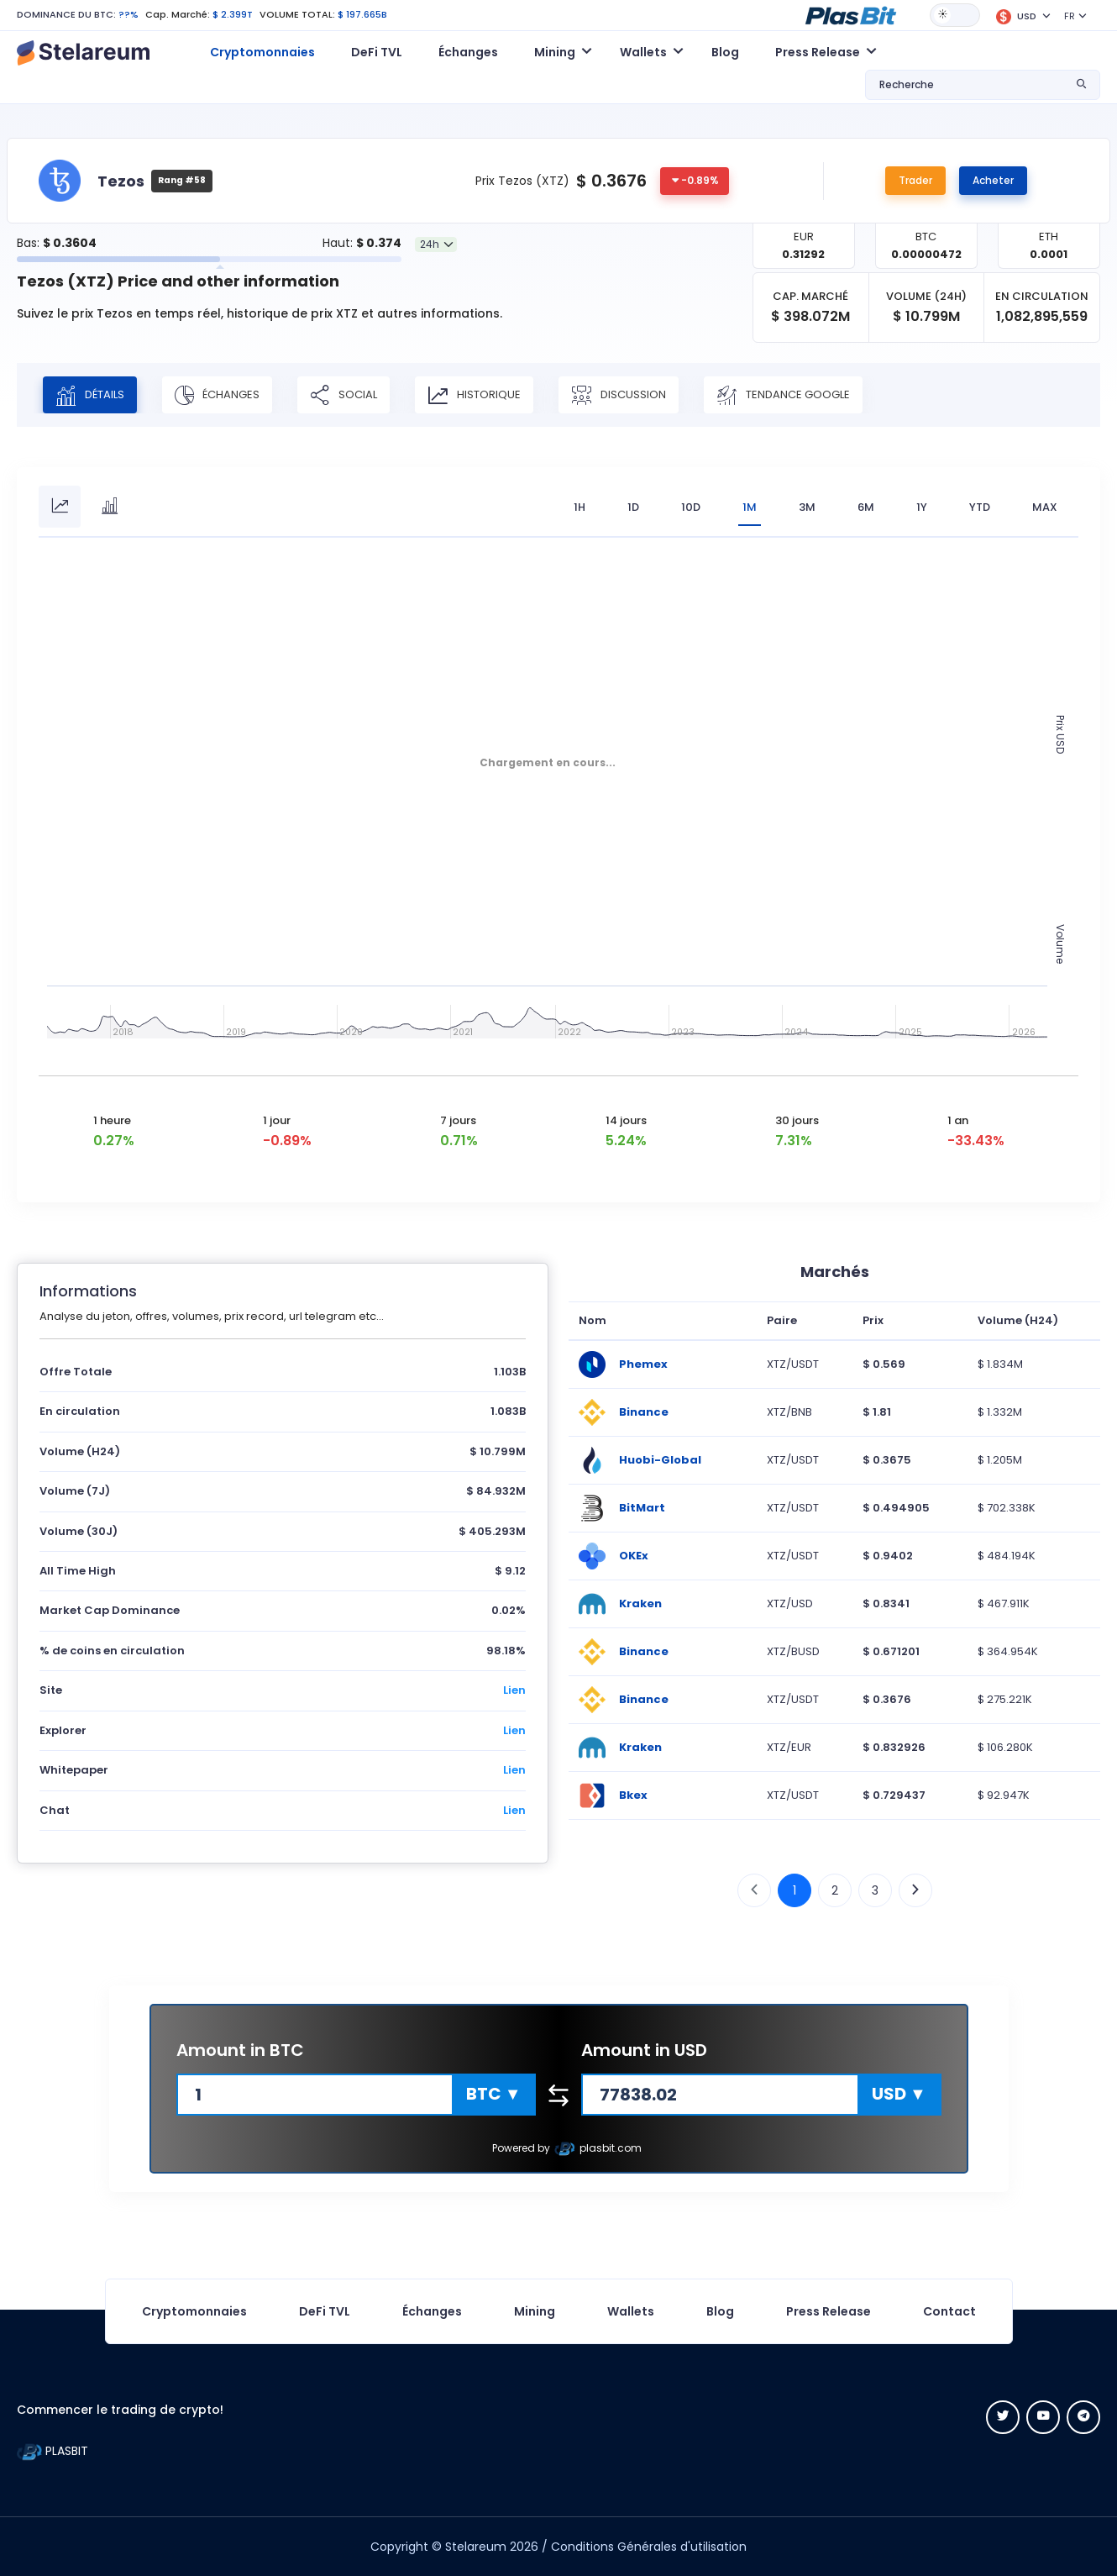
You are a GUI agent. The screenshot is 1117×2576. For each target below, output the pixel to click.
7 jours (458, 1120)
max (1044, 507)
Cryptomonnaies (262, 52)
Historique (474, 395)
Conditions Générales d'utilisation (649, 2546)
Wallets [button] (643, 52)
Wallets (630, 2311)
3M (807, 507)
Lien (514, 1690)
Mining (534, 2311)
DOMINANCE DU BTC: (66, 14)
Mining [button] (554, 52)
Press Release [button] (817, 52)
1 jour (277, 1120)
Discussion (618, 395)
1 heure (112, 1120)
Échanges (468, 52)
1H (579, 507)
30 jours (797, 1120)
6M (865, 507)
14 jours (626, 1120)
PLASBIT (52, 2450)
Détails (89, 395)
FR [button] (1069, 16)
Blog (725, 52)
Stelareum (475, 2546)
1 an (957, 1120)
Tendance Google (783, 395)
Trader (915, 180)
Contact (949, 2311)
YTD (979, 507)
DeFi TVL (376, 52)
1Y (921, 507)
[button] (851, 14)
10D (690, 507)
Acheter (993, 180)
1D (633, 507)
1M (749, 507)
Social (343, 395)
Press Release (828, 2311)
